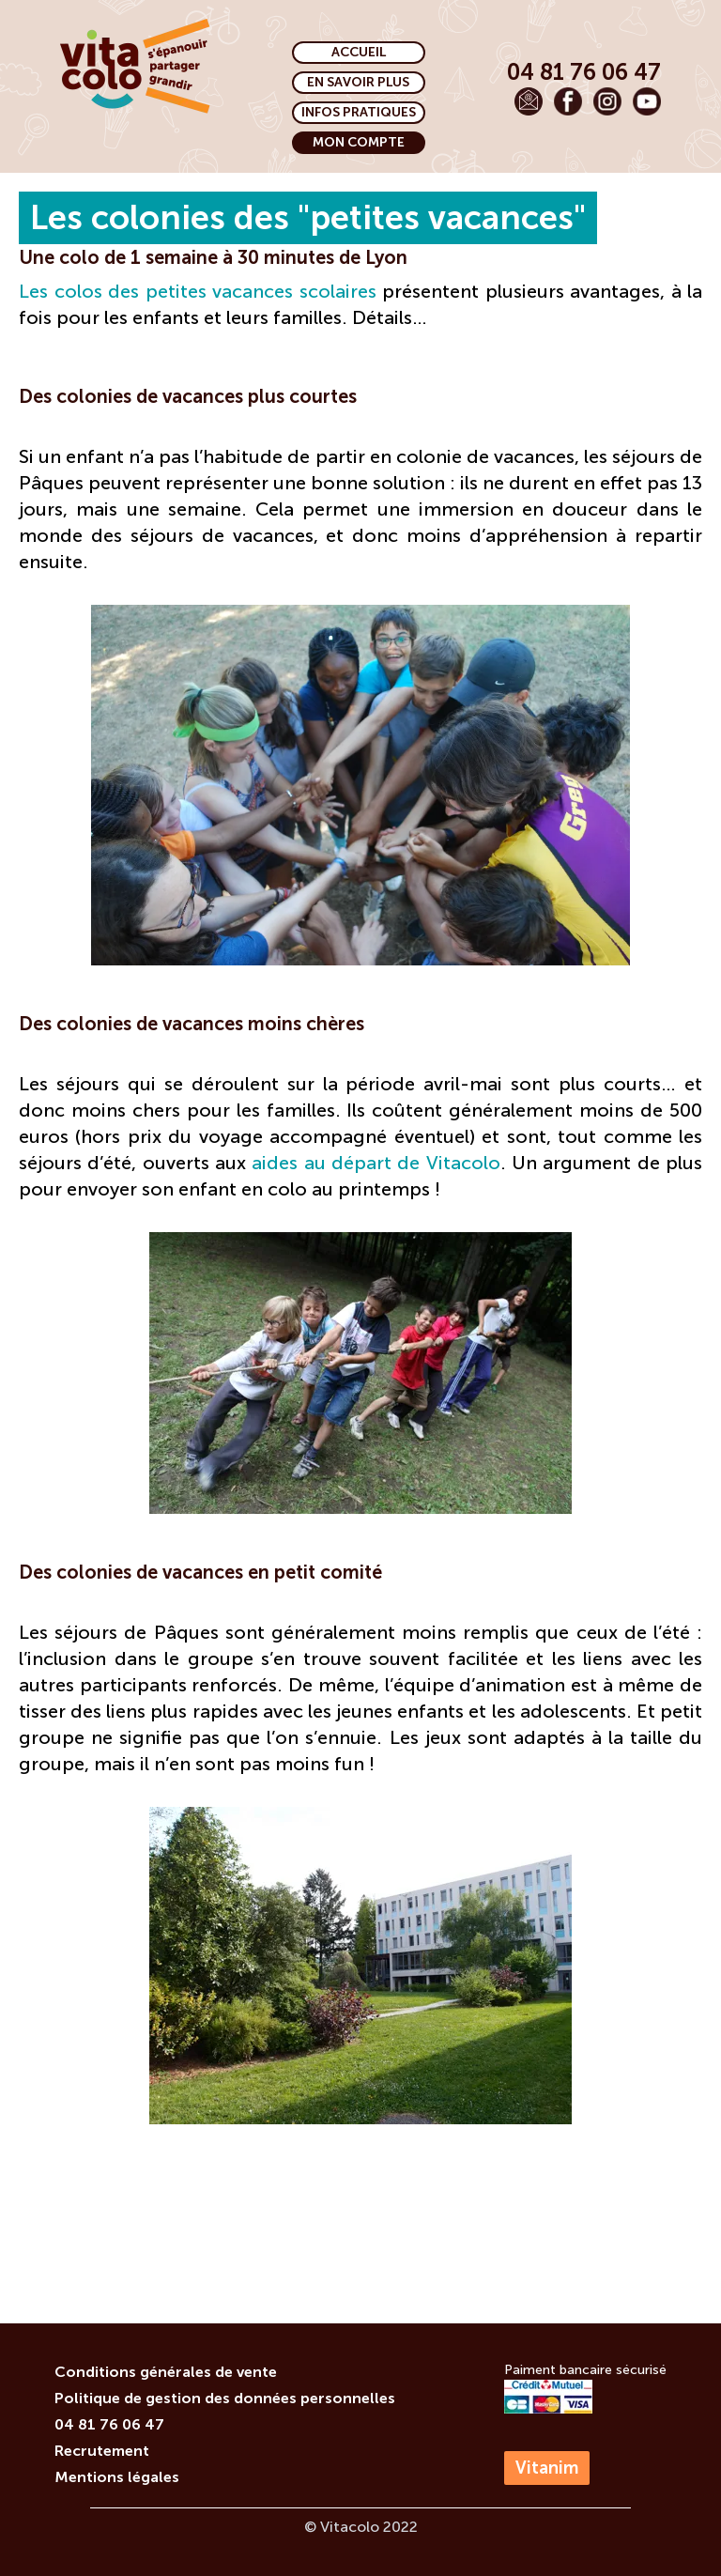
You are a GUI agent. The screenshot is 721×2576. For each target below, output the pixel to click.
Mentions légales (116, 2477)
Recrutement (101, 2451)
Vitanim (546, 2468)
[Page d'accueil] (135, 66)
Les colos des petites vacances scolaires (197, 291)
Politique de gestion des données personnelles (224, 2398)
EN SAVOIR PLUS (358, 82)
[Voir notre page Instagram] (607, 101)
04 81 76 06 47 (109, 2424)
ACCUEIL (358, 52)
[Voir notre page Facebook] (568, 101)
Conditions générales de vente (165, 2372)
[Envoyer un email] (528, 101)
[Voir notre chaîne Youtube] (647, 101)
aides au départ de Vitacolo (375, 1162)
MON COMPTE (359, 142)
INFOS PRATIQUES (358, 112)
